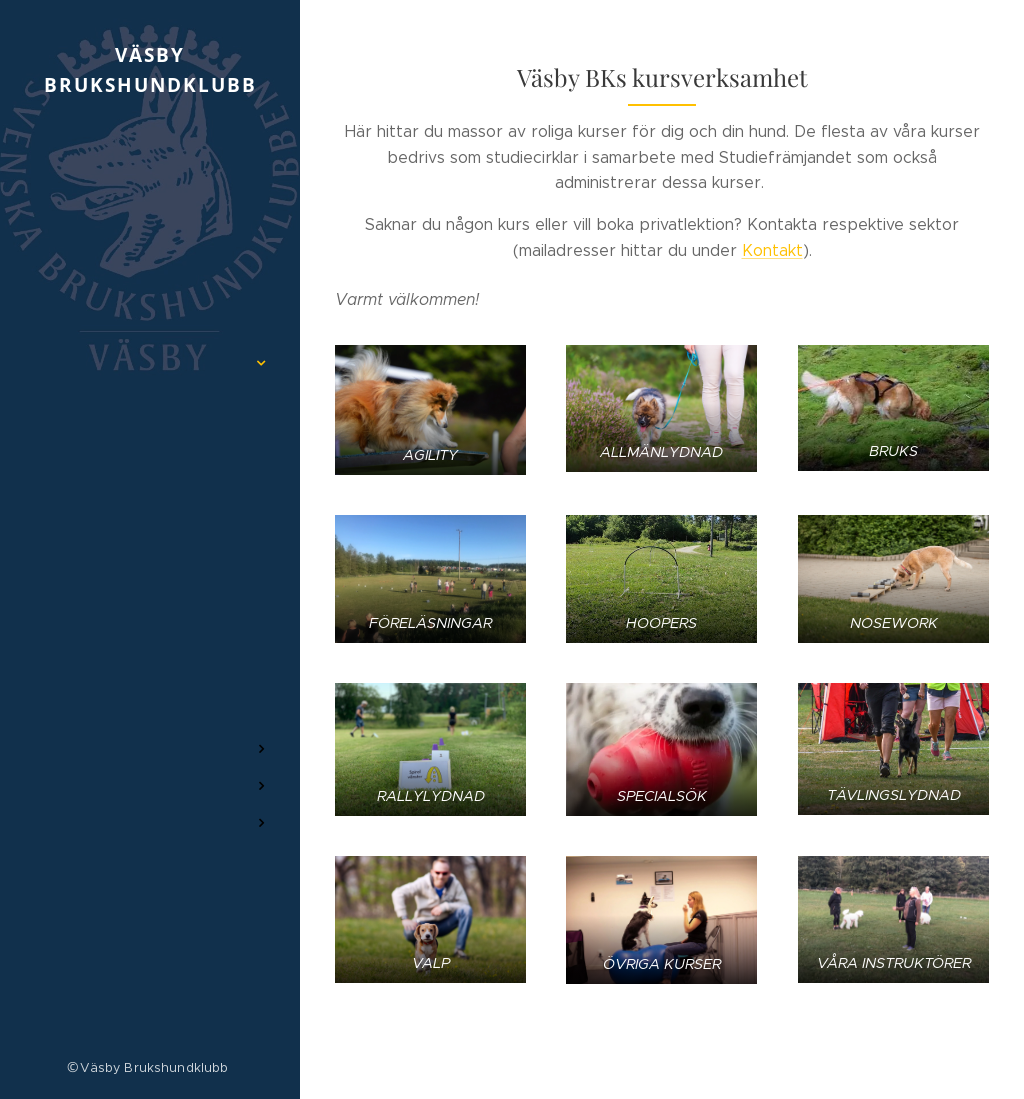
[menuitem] (150, 229)
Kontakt (772, 250)
